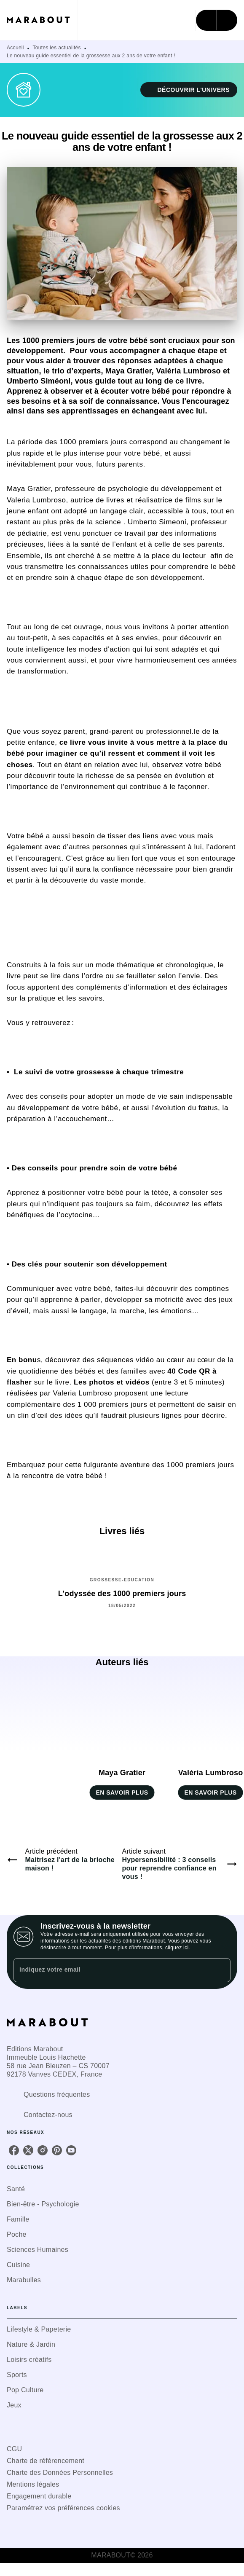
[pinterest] (57, 2150)
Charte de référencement (45, 2460)
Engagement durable (39, 2496)
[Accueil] (42, 20)
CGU (14, 2449)
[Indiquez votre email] (111, 1970)
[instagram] (42, 2150)
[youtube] (71, 2150)
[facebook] (14, 2150)
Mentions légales (33, 2484)
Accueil (15, 48)
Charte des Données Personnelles (60, 2472)
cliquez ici (176, 1948)
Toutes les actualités (57, 48)
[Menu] (216, 20)
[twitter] (28, 2150)
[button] (188, 89)
